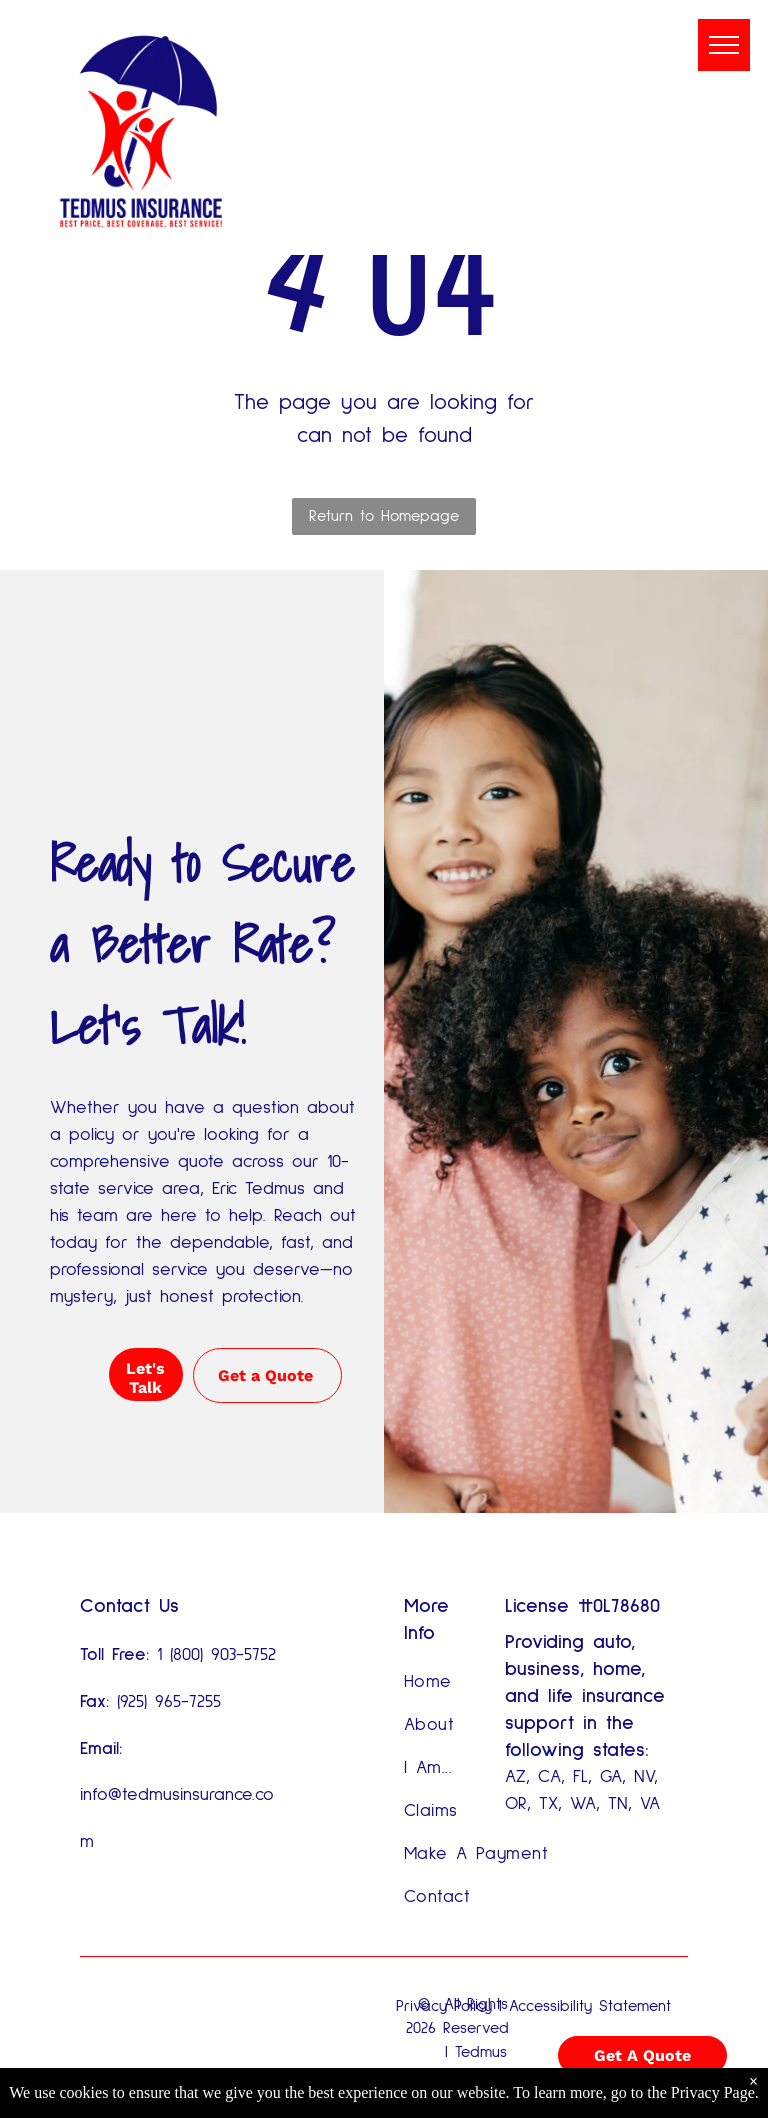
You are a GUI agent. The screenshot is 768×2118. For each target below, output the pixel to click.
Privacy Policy (444, 2006)
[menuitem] (477, 1682)
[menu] (724, 45)
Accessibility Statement (590, 2006)
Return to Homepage (384, 516)
